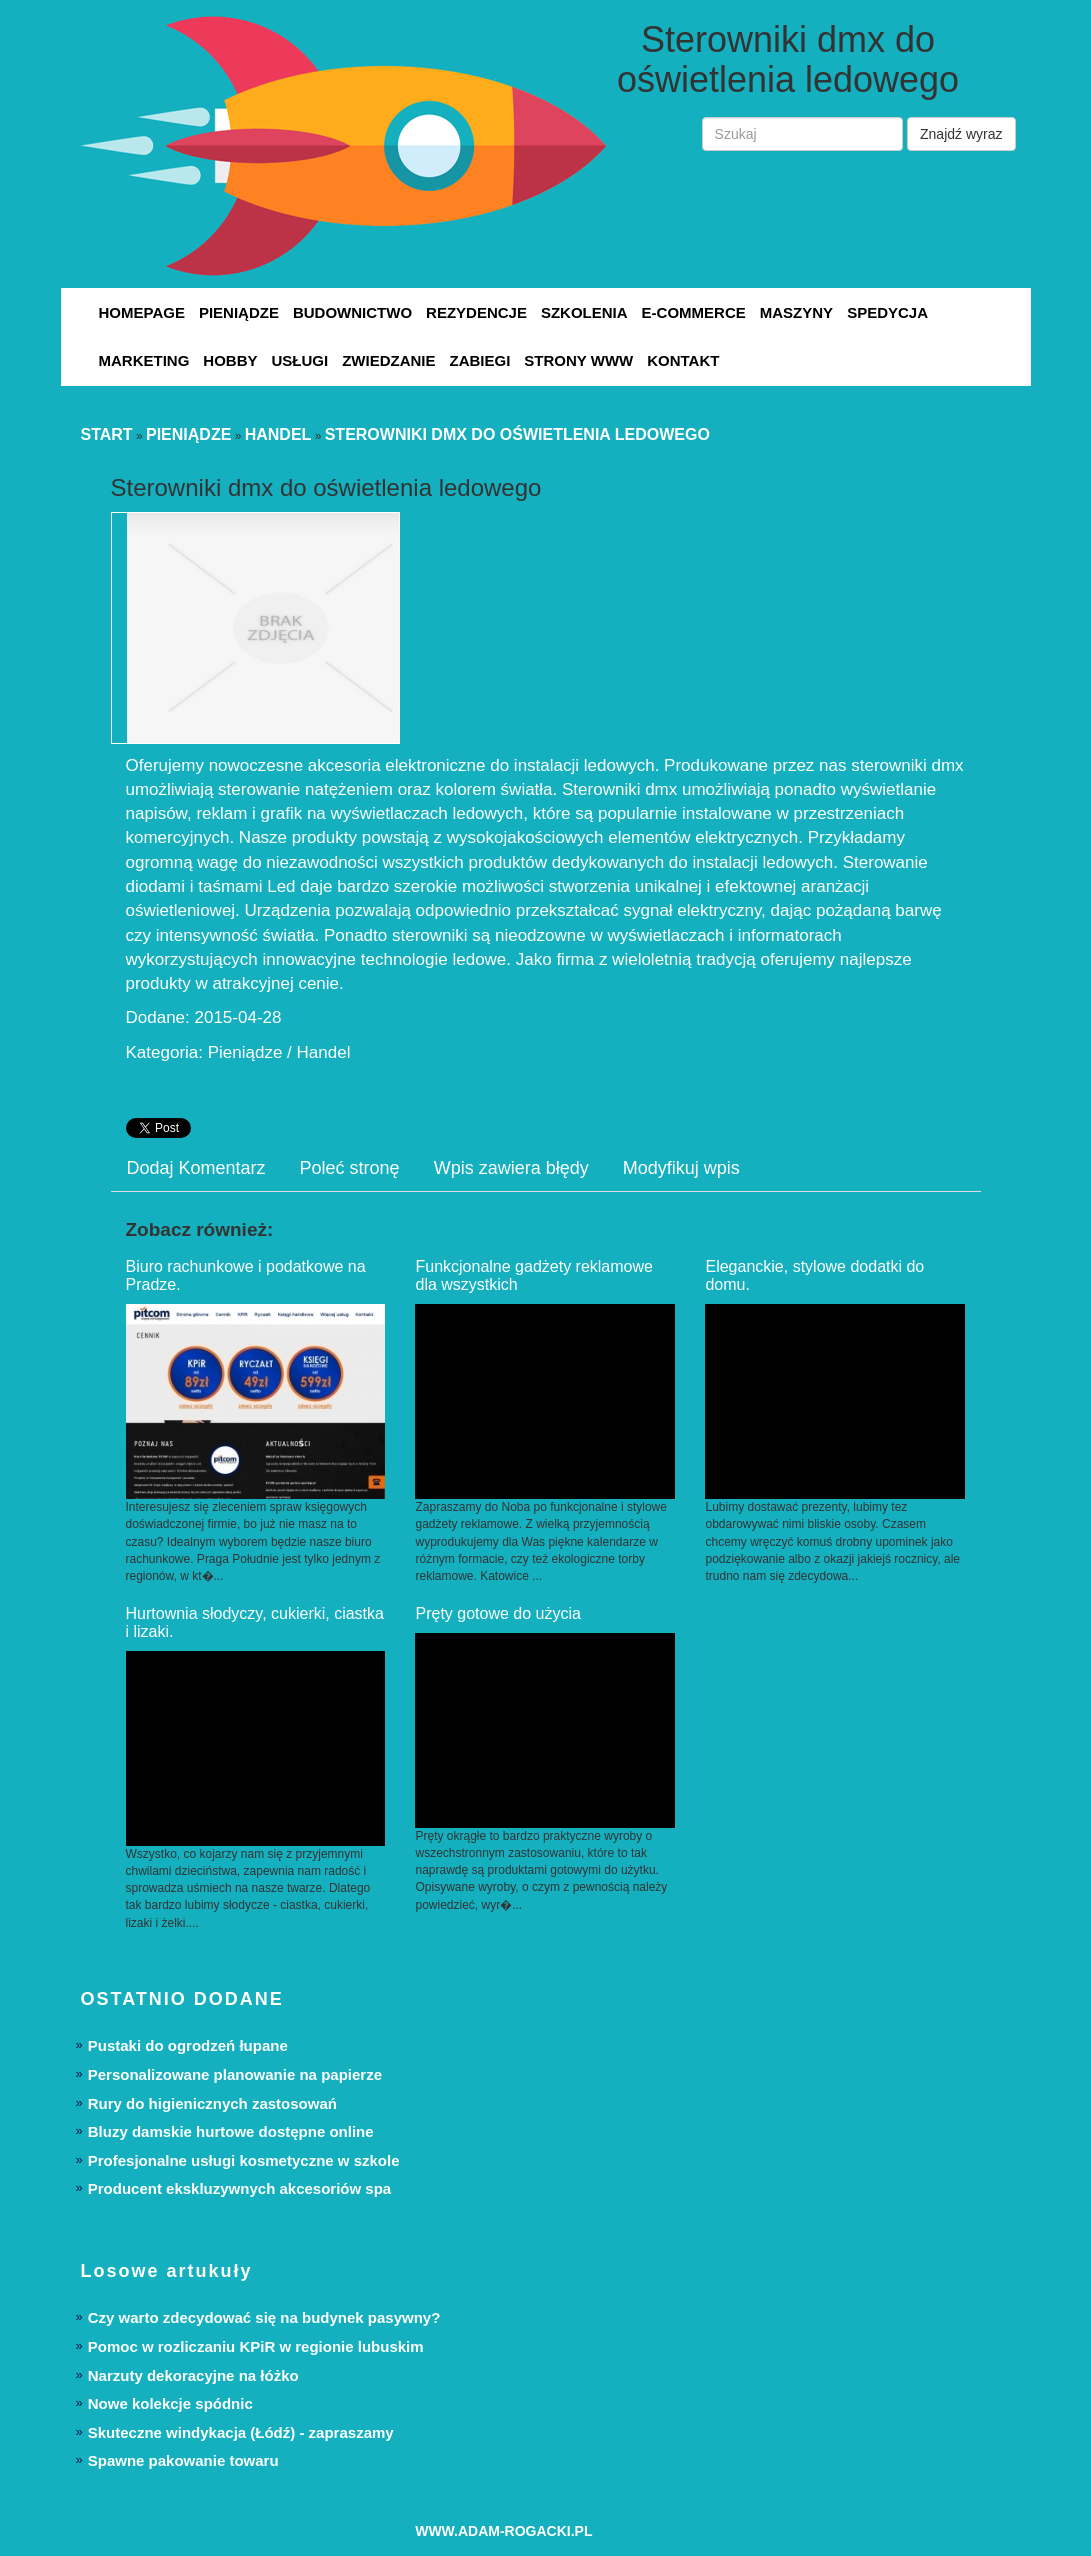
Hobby (230, 360)
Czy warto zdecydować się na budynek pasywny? (264, 2317)
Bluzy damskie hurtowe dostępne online (231, 2131)
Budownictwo (352, 312)
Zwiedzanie (388, 360)
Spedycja (887, 312)
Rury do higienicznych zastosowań (212, 2103)
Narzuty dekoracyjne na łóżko (193, 2375)
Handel (278, 434)
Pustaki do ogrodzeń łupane (188, 2045)
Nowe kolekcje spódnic (170, 2403)
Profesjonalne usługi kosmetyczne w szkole (244, 2160)
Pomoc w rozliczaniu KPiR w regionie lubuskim (256, 2346)
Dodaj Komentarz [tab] (196, 1168)
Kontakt (683, 360)
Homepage (142, 312)
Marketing (144, 360)
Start (107, 434)
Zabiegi (480, 360)
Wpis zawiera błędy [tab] (511, 1168)
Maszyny (796, 312)
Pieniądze (239, 312)
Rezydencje (476, 312)
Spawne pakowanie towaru (183, 2460)
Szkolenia (584, 312)
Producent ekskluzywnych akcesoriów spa (239, 2188)
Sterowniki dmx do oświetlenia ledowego (517, 434)
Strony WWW (578, 360)
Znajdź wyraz (961, 134)
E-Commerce (694, 312)
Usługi (300, 360)
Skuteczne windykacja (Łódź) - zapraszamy (241, 2432)
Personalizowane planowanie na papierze (235, 2074)
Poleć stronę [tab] (350, 1168)
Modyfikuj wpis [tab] (681, 1168)
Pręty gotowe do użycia (497, 1613)
